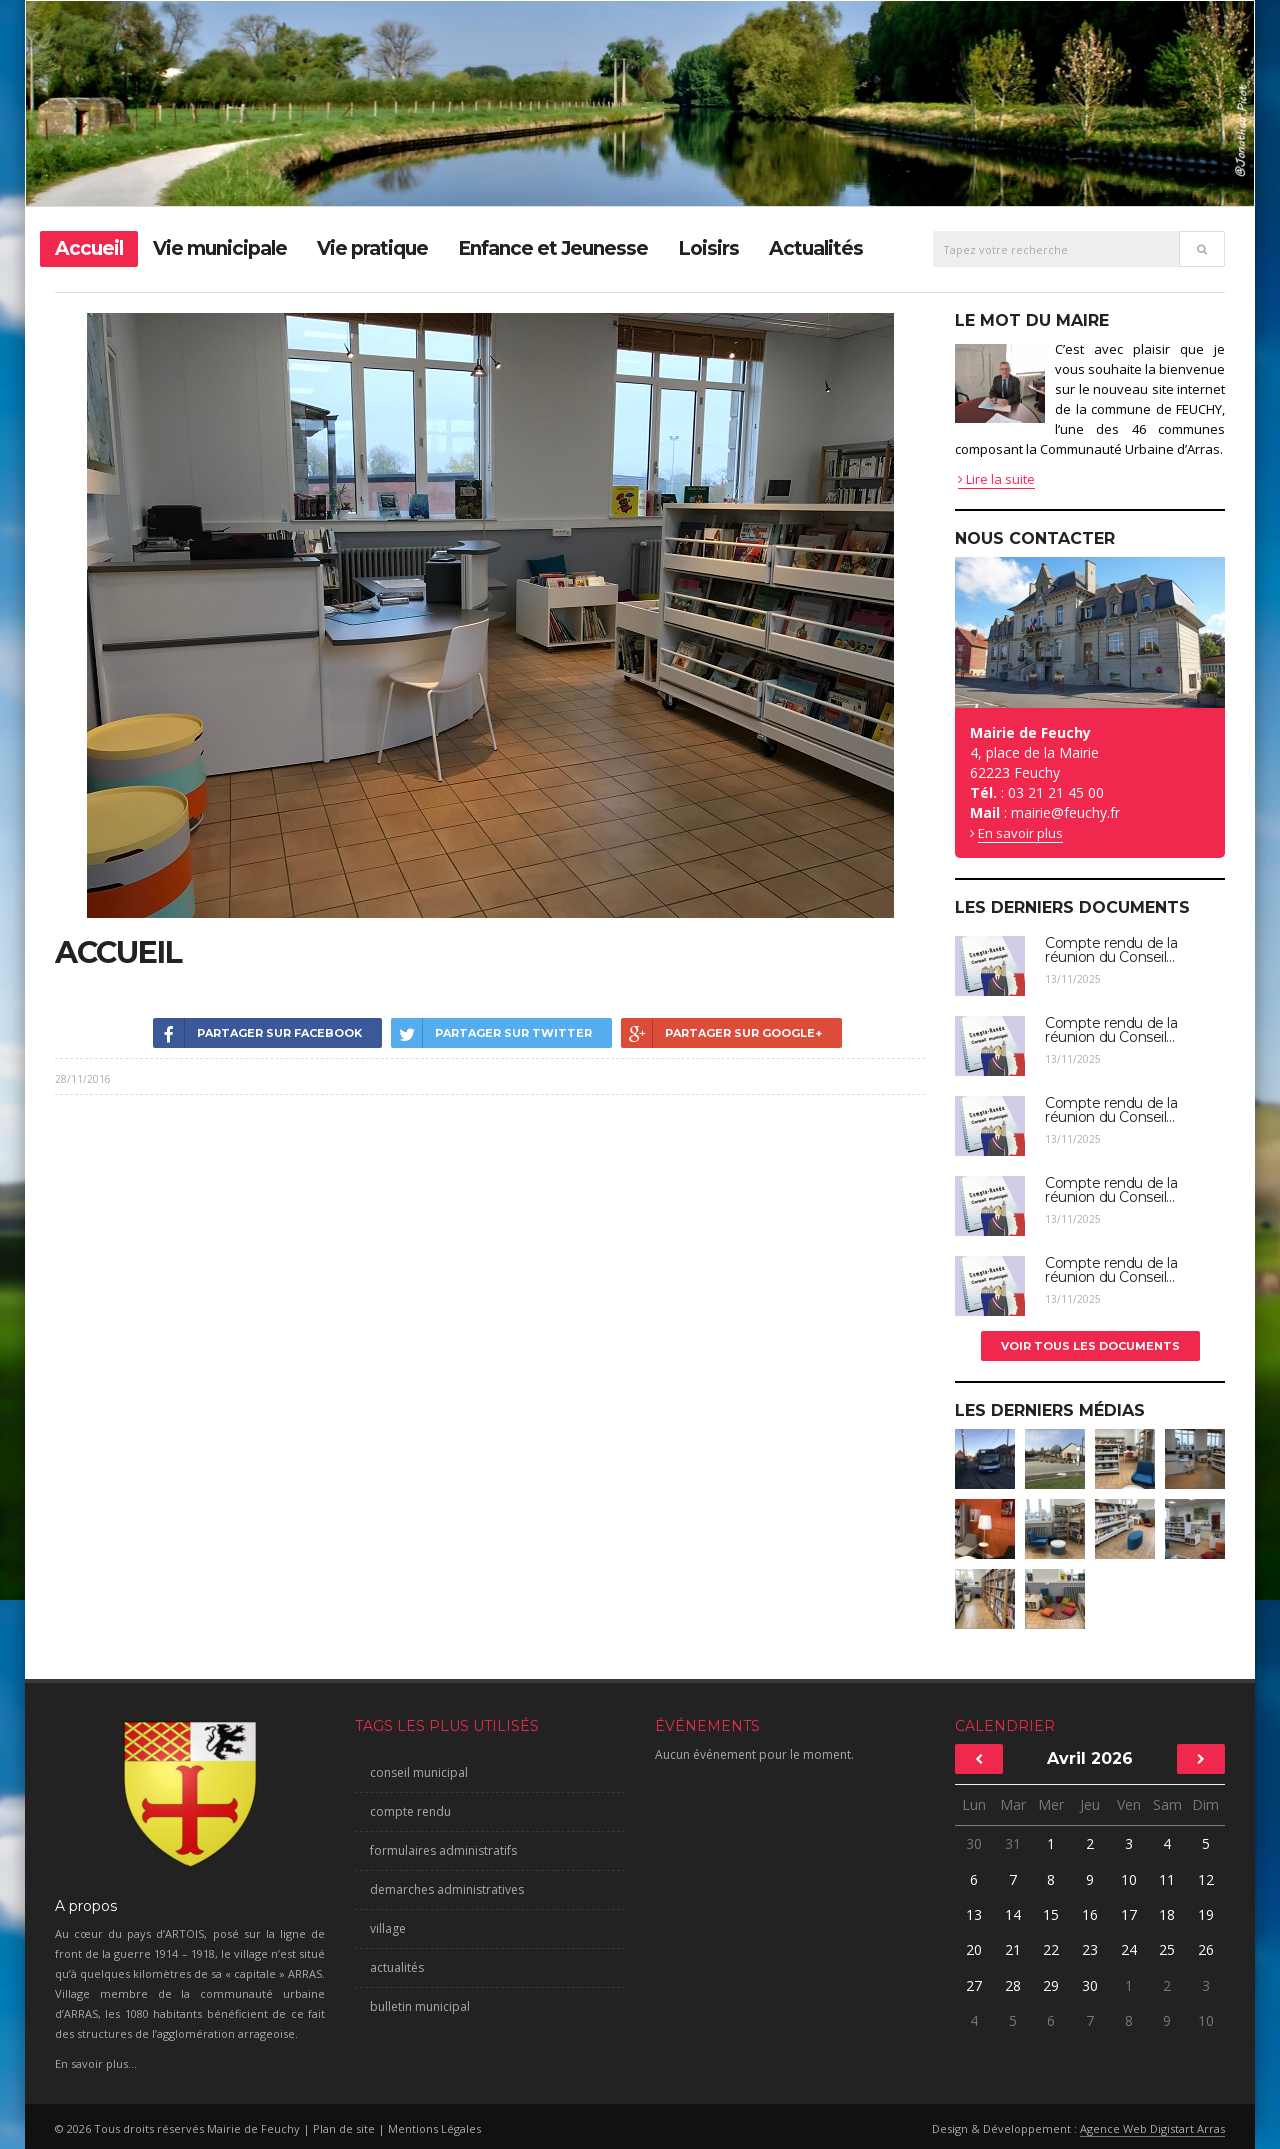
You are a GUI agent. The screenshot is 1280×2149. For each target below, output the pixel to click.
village (388, 1928)
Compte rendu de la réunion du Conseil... (1111, 950)
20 (974, 1949)
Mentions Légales (434, 2128)
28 (1013, 1985)
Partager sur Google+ (721, 1033)
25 (1167, 1949)
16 (1090, 1914)
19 (1206, 1914)
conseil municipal (419, 1772)
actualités (397, 1967)
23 (1090, 1949)
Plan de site (344, 2128)
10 (1129, 1879)
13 (974, 1914)
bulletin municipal (420, 2006)
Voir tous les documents (1090, 1346)
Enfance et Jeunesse (553, 248)
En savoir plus (1020, 833)
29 (1051, 1985)
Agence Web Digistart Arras (1152, 2128)
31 (1013, 1843)
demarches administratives (447, 1889)
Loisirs (708, 248)
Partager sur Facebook (257, 1033)
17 (1129, 1914)
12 (1206, 1879)
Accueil (89, 248)
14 (1013, 1914)
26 (1206, 1949)
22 (1051, 1949)
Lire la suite (996, 479)
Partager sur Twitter (491, 1033)
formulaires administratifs (443, 1850)
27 (974, 1985)
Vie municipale (220, 248)
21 (1013, 1949)
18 (1167, 1914)
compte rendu (410, 1811)
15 (1051, 1914)
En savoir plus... (96, 2063)
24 (1129, 1949)
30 (974, 1843)
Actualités (816, 248)
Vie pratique (372, 248)
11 (1167, 1879)
